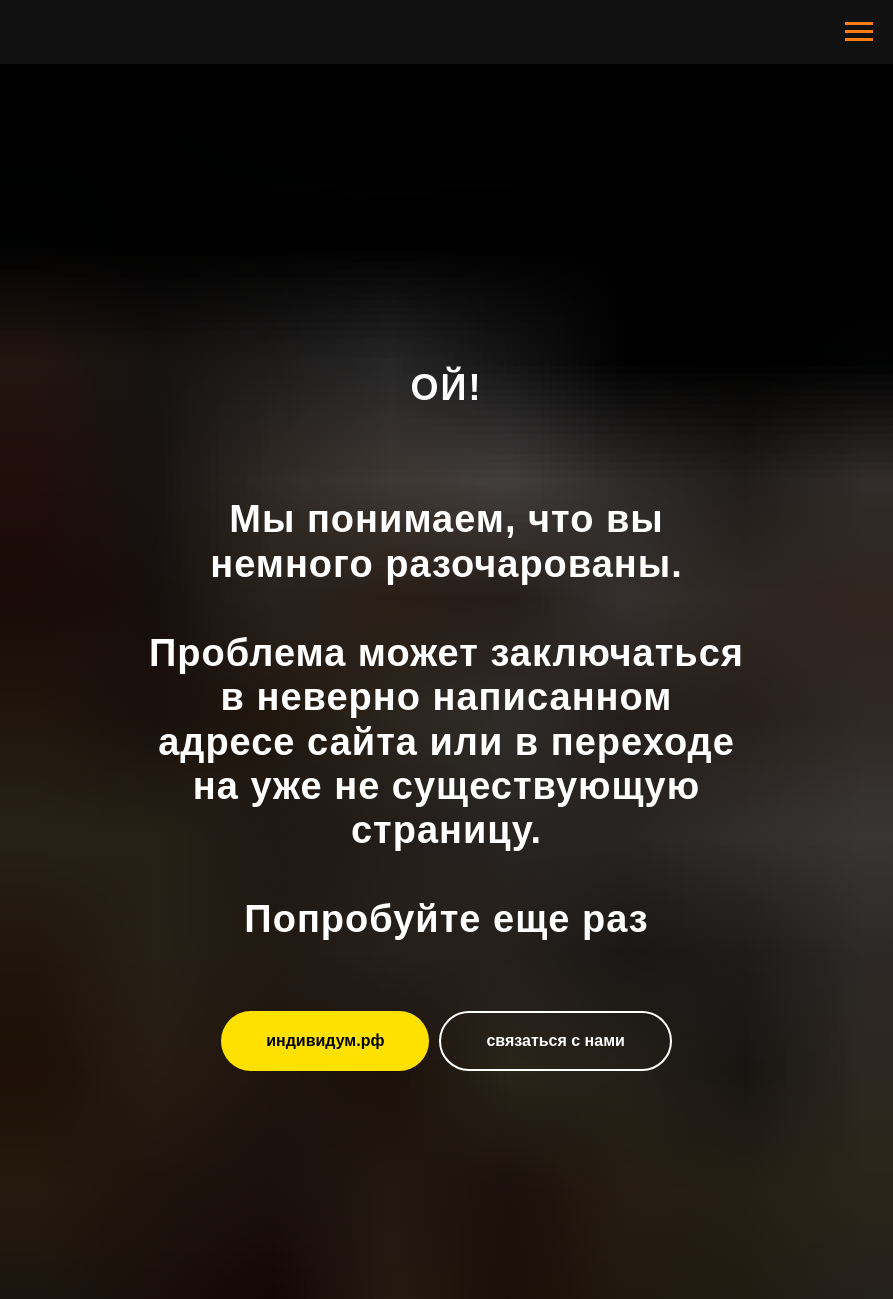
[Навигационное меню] (859, 32)
